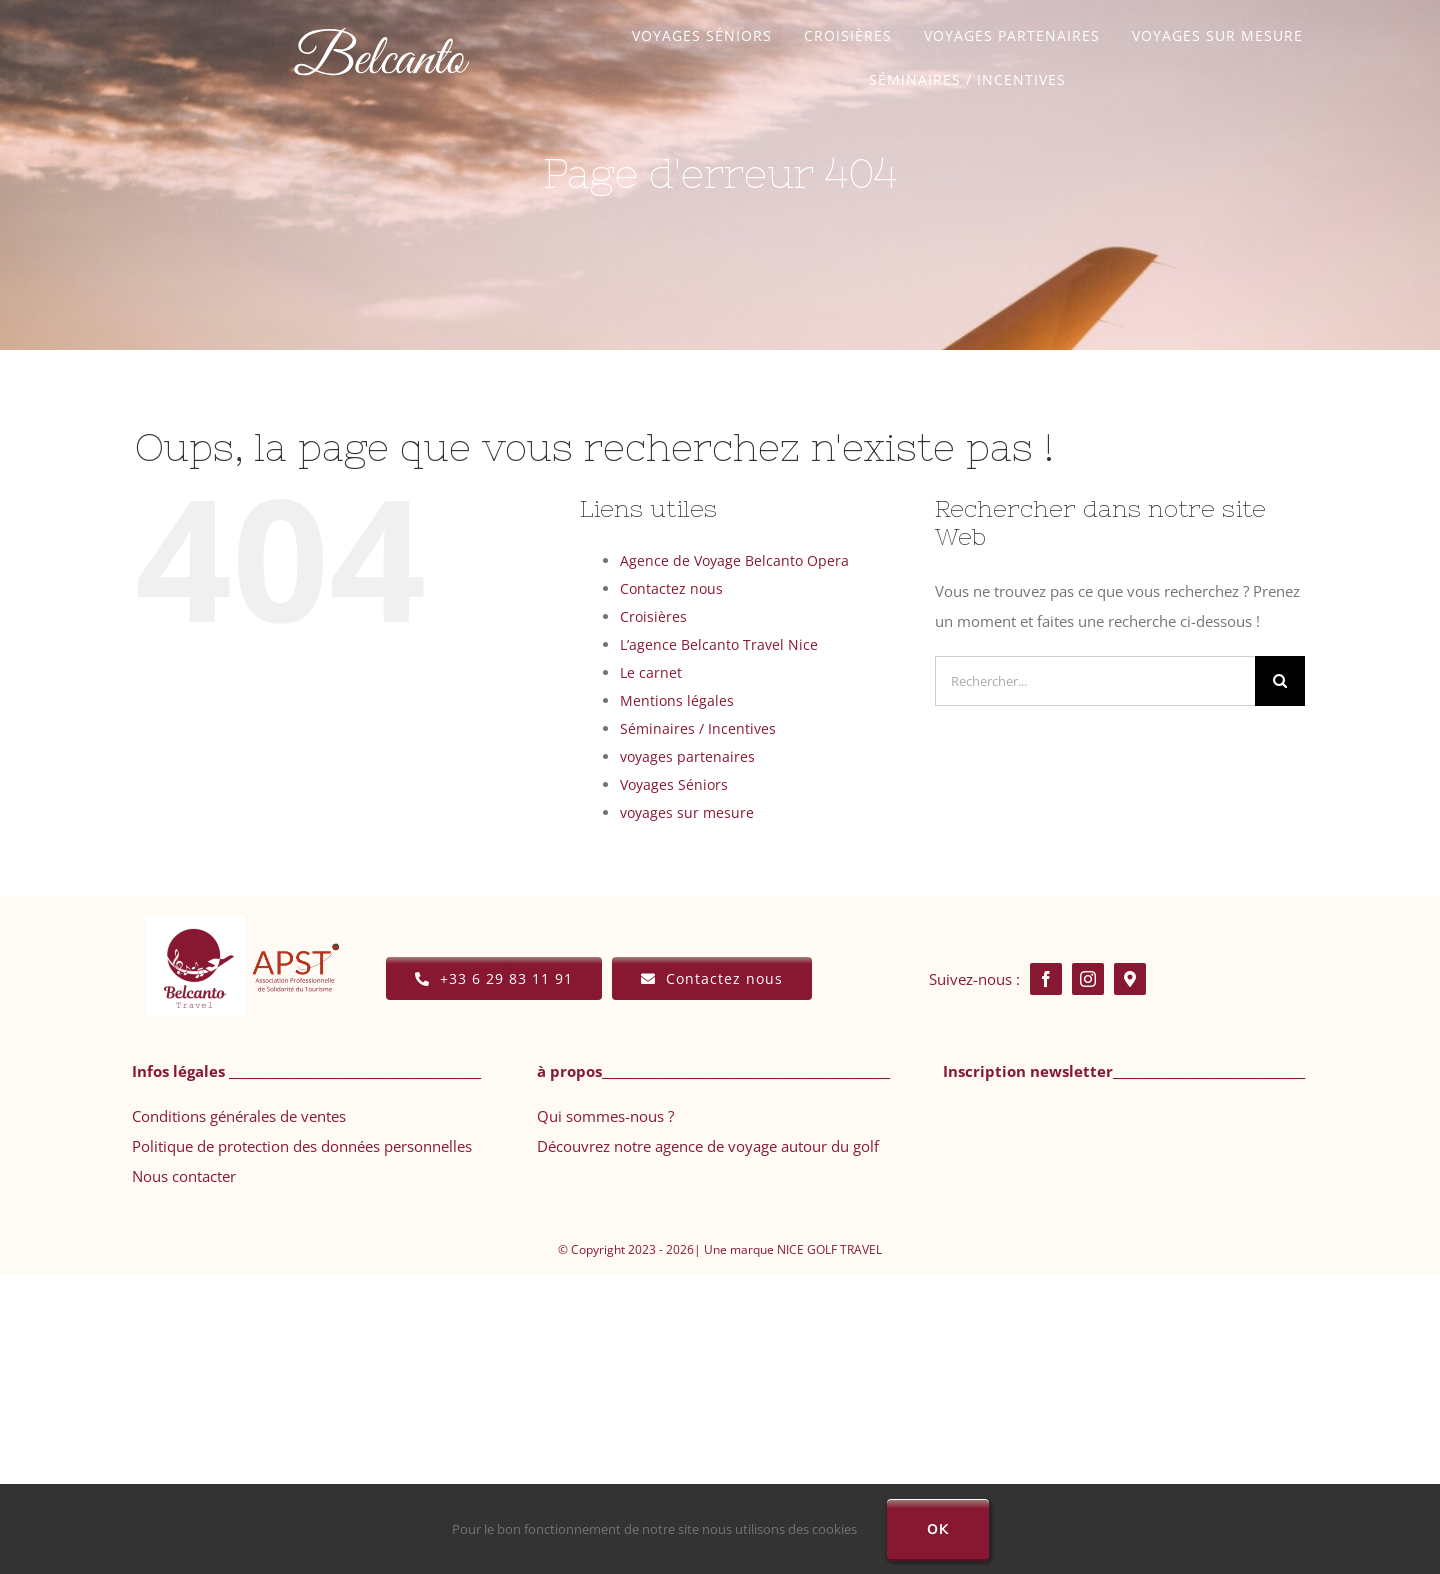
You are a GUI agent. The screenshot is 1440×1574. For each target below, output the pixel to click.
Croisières (653, 616)
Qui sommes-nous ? (605, 1116)
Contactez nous (671, 588)
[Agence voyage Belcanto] (381, 14)
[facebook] (1046, 979)
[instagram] (1088, 979)
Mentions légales (677, 700)
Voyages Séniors (674, 784)
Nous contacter (184, 1176)
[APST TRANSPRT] (295, 928)
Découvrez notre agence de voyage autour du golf (708, 1146)
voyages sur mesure (687, 812)
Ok (938, 1529)
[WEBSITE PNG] (195, 923)
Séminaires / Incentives (698, 728)
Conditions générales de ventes (239, 1116)
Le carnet (651, 672)
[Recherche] (1280, 681)
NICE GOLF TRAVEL (829, 1249)
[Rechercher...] (1095, 681)
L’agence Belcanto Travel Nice (719, 644)
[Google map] (1130, 979)
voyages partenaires (687, 756)
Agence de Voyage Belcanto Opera (734, 560)
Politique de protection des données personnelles (302, 1146)
